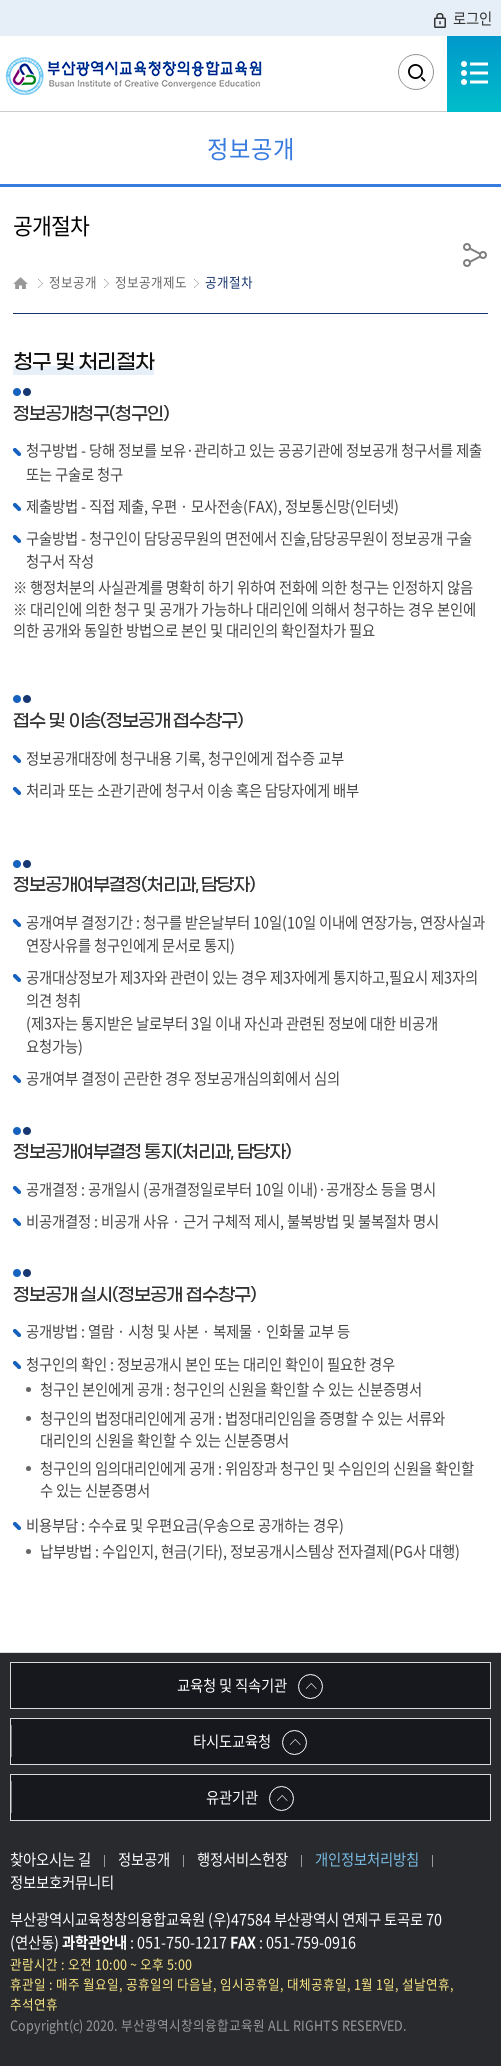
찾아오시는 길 (50, 1859)
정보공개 (144, 1859)
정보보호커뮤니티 (62, 1882)
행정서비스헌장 (242, 1859)
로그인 (461, 18)
